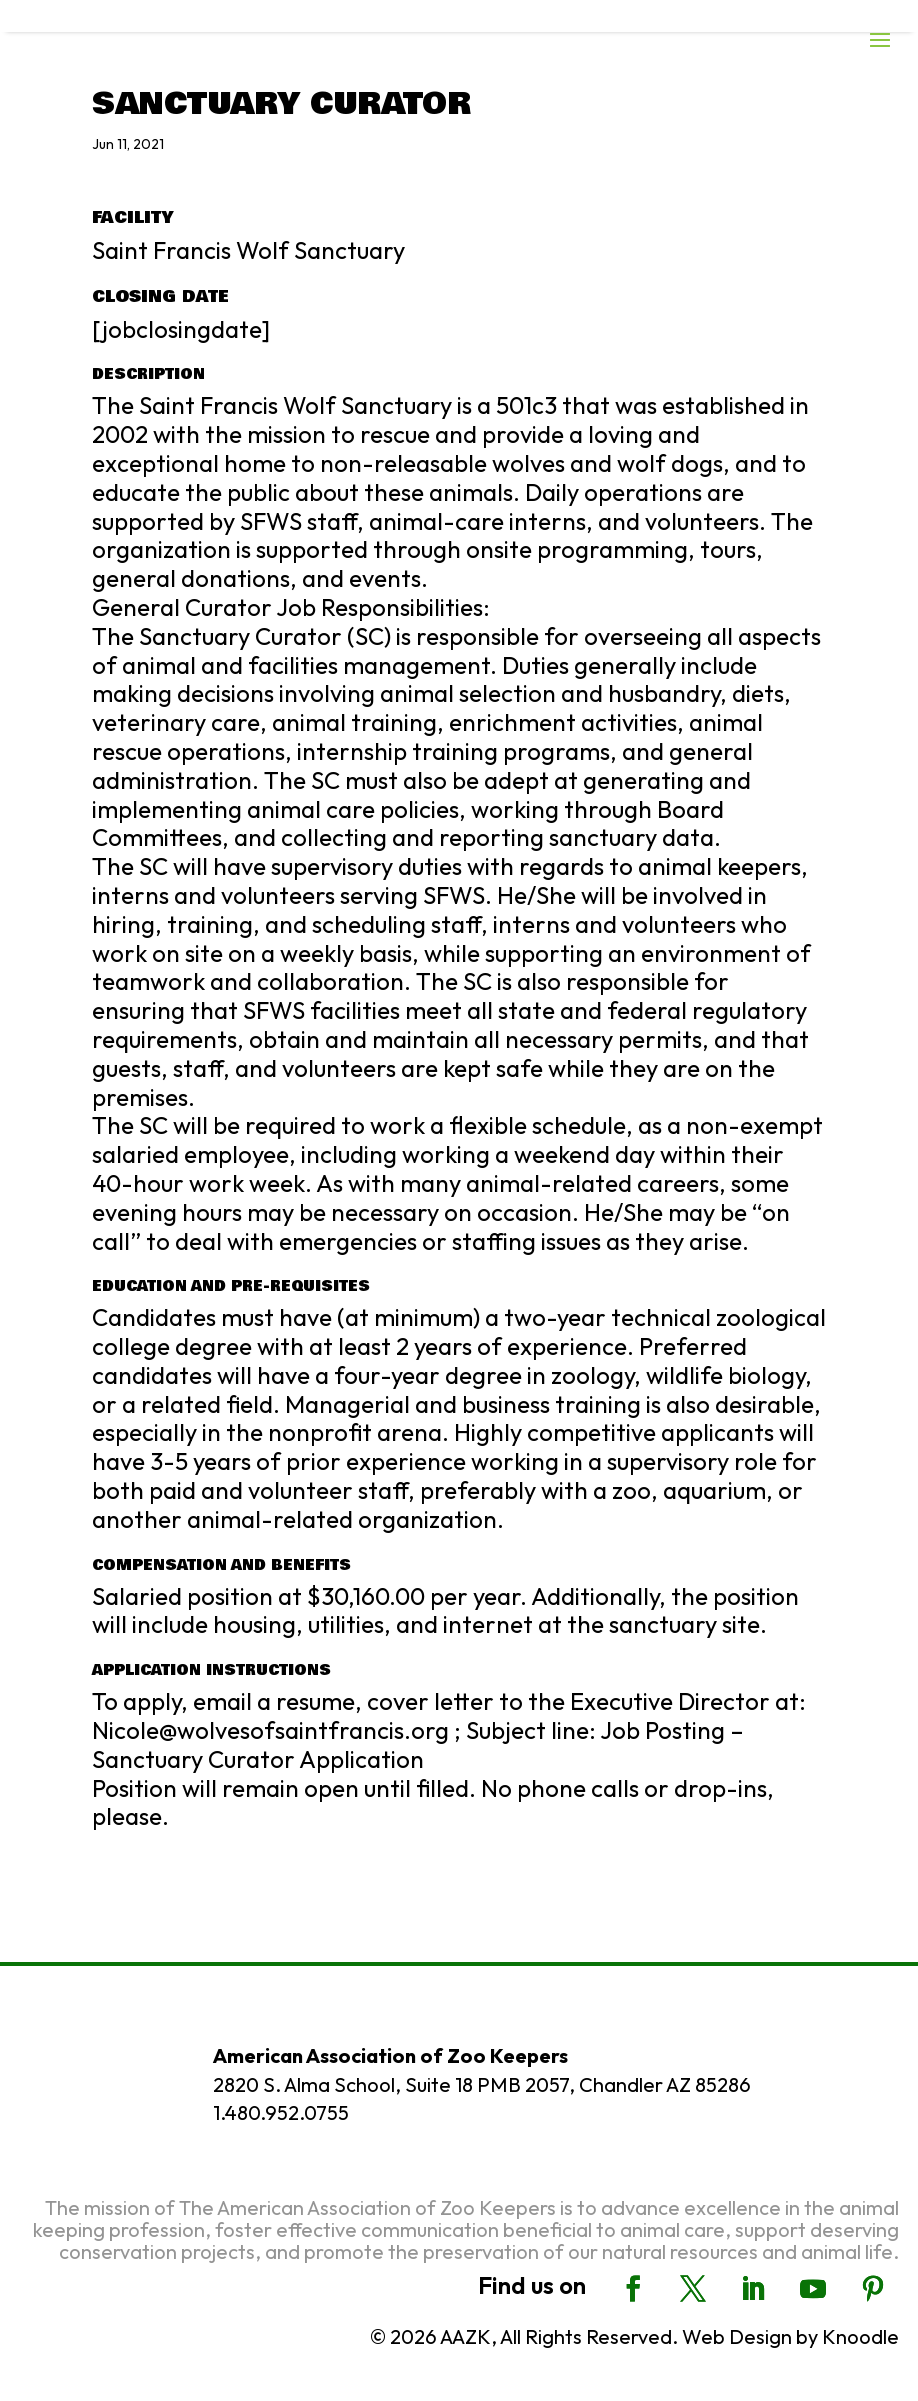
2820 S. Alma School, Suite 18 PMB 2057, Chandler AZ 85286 (482, 2084)
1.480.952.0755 (281, 2112)
